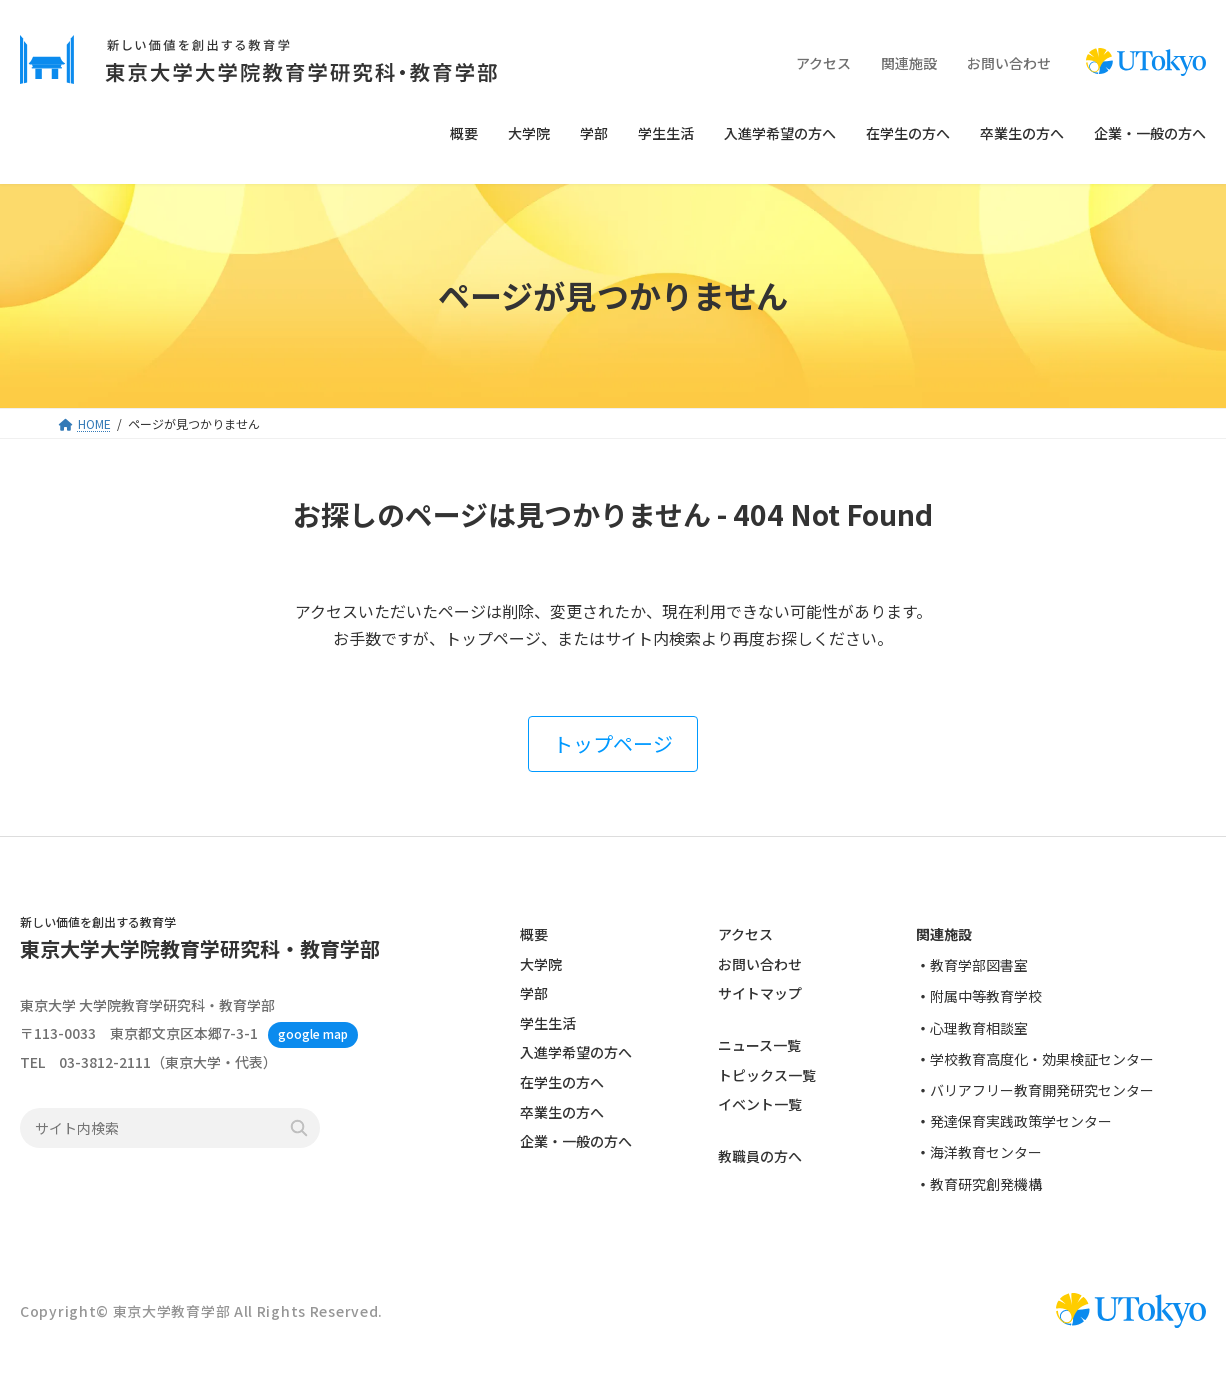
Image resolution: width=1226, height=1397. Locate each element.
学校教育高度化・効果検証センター (1042, 1059)
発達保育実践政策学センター (1021, 1121)
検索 (299, 1129)
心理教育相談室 (979, 1028)
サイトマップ (760, 993)
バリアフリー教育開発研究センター (1042, 1090)
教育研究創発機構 (986, 1184)
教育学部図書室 (979, 965)
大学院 (541, 964)
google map (313, 1034)
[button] (613, 744)
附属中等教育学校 (986, 997)
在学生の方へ (562, 1082)
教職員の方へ (760, 1157)
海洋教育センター (986, 1153)
